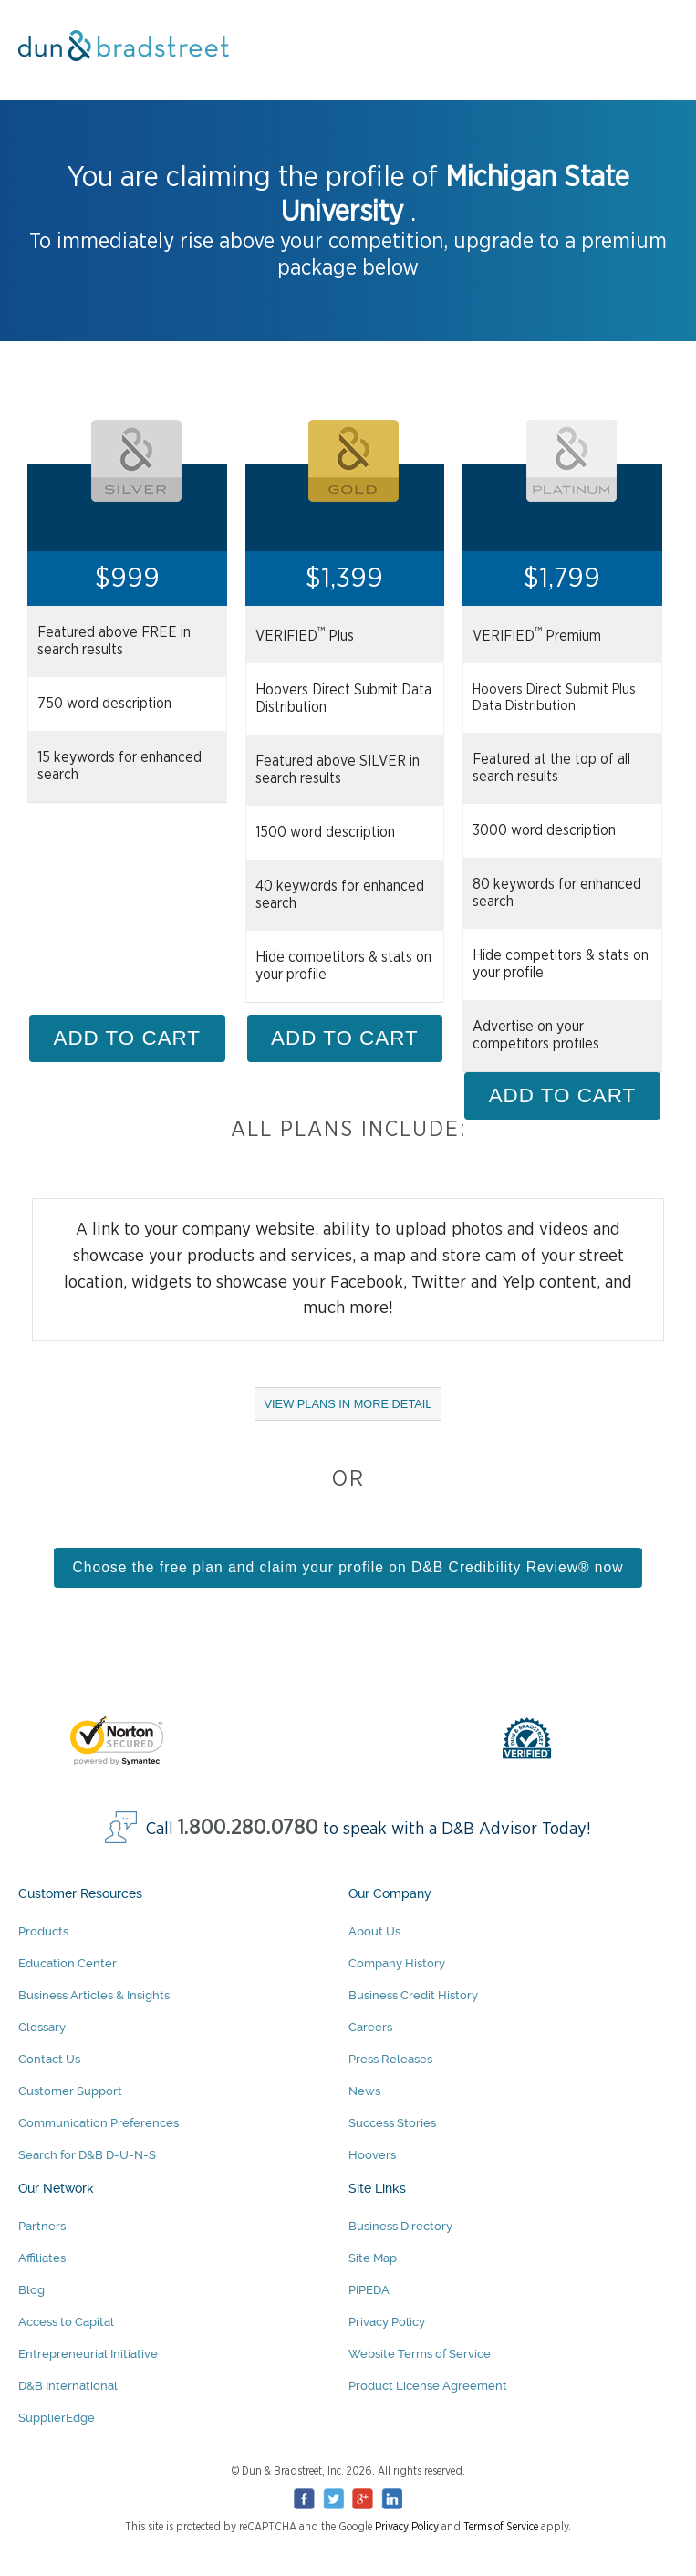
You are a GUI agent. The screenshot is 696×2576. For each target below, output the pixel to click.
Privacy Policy (386, 2322)
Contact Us (49, 2059)
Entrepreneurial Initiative (88, 2354)
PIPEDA (369, 2290)
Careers (370, 2027)
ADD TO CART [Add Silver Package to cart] (128, 1038)
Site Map (372, 2258)
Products (43, 1931)
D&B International (68, 2386)
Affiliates (42, 2258)
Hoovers (372, 2155)
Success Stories (392, 2123)
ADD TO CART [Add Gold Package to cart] (345, 1038)
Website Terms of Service (419, 2354)
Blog (31, 2290)
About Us (374, 1931)
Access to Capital (66, 2322)
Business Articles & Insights (94, 1995)
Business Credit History (413, 1995)
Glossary (42, 2027)
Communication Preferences (98, 2123)
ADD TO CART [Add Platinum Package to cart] (563, 1095)
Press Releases (390, 2059)
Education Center (67, 1963)
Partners (42, 2226)
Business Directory (400, 2226)
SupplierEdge (56, 2418)
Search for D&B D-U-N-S (87, 2155)
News (364, 2091)
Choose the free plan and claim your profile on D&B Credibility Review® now (347, 1567)
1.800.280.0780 (248, 1828)
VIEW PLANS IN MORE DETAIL (353, 1408)
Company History (396, 1963)
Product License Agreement (427, 2386)
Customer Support (70, 2091)
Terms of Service (500, 2526)
